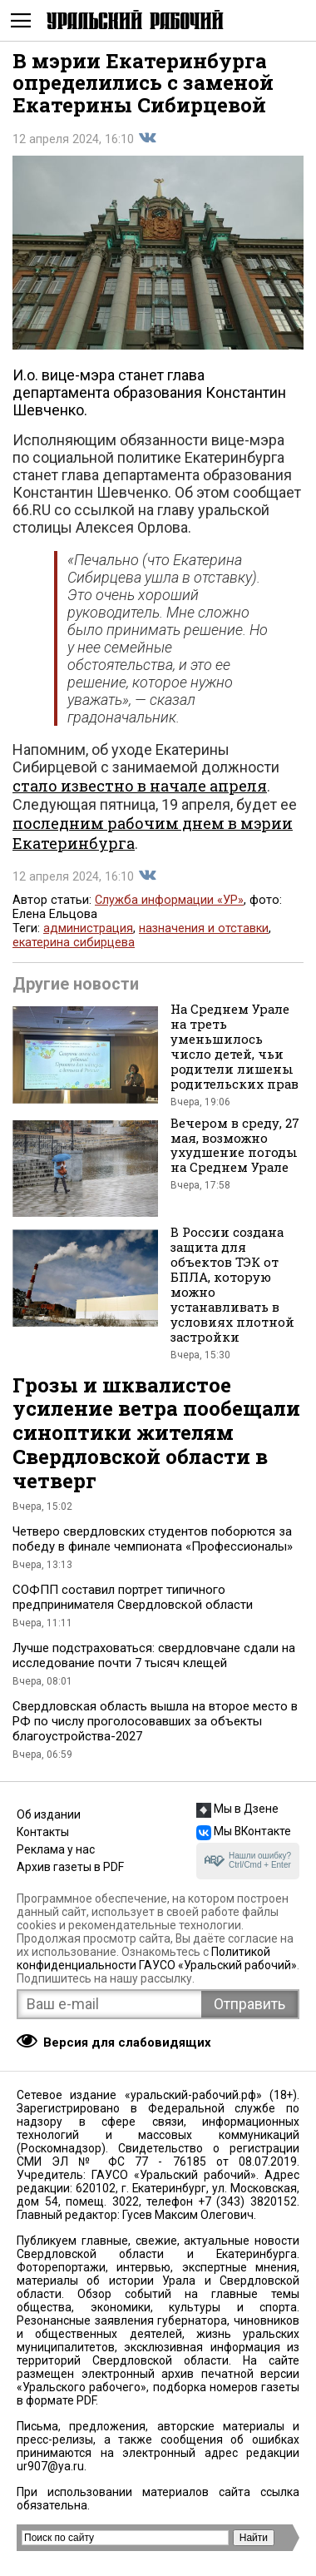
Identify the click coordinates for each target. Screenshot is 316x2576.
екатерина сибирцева (73, 943)
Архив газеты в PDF (70, 1867)
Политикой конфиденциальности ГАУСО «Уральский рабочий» (157, 1958)
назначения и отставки (204, 928)
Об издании (49, 1814)
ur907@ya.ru (50, 2466)
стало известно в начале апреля (139, 786)
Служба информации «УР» (169, 900)
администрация (88, 928)
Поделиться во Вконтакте (147, 138)
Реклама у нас (56, 1849)
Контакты (43, 1832)
